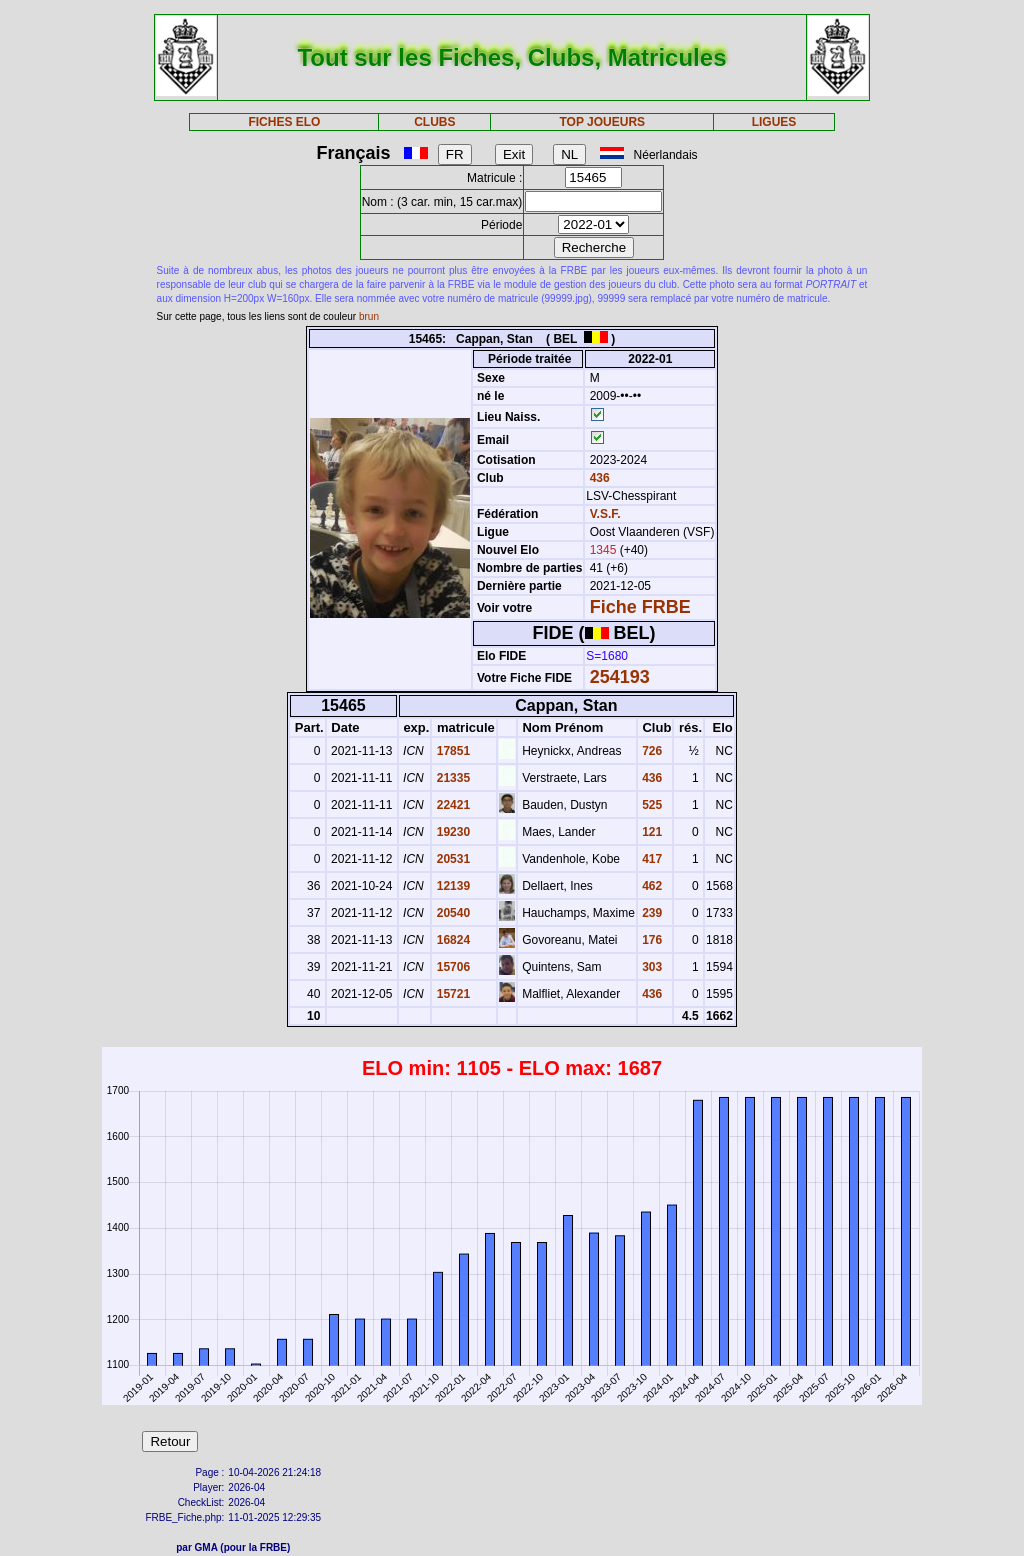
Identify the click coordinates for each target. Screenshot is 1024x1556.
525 (650, 805)
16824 (451, 940)
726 (650, 751)
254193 (620, 677)
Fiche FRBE (640, 607)
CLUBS (434, 122)
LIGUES (774, 122)
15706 (451, 967)
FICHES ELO (284, 122)
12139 (451, 886)
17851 (451, 751)
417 (650, 859)
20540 (451, 913)
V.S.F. (605, 514)
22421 (451, 805)
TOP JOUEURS (603, 122)
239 (650, 913)
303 (650, 967)
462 (650, 886)
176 (650, 940)
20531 (451, 859)
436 (597, 478)
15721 (451, 994)
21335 (451, 778)
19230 (451, 832)
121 (650, 832)
